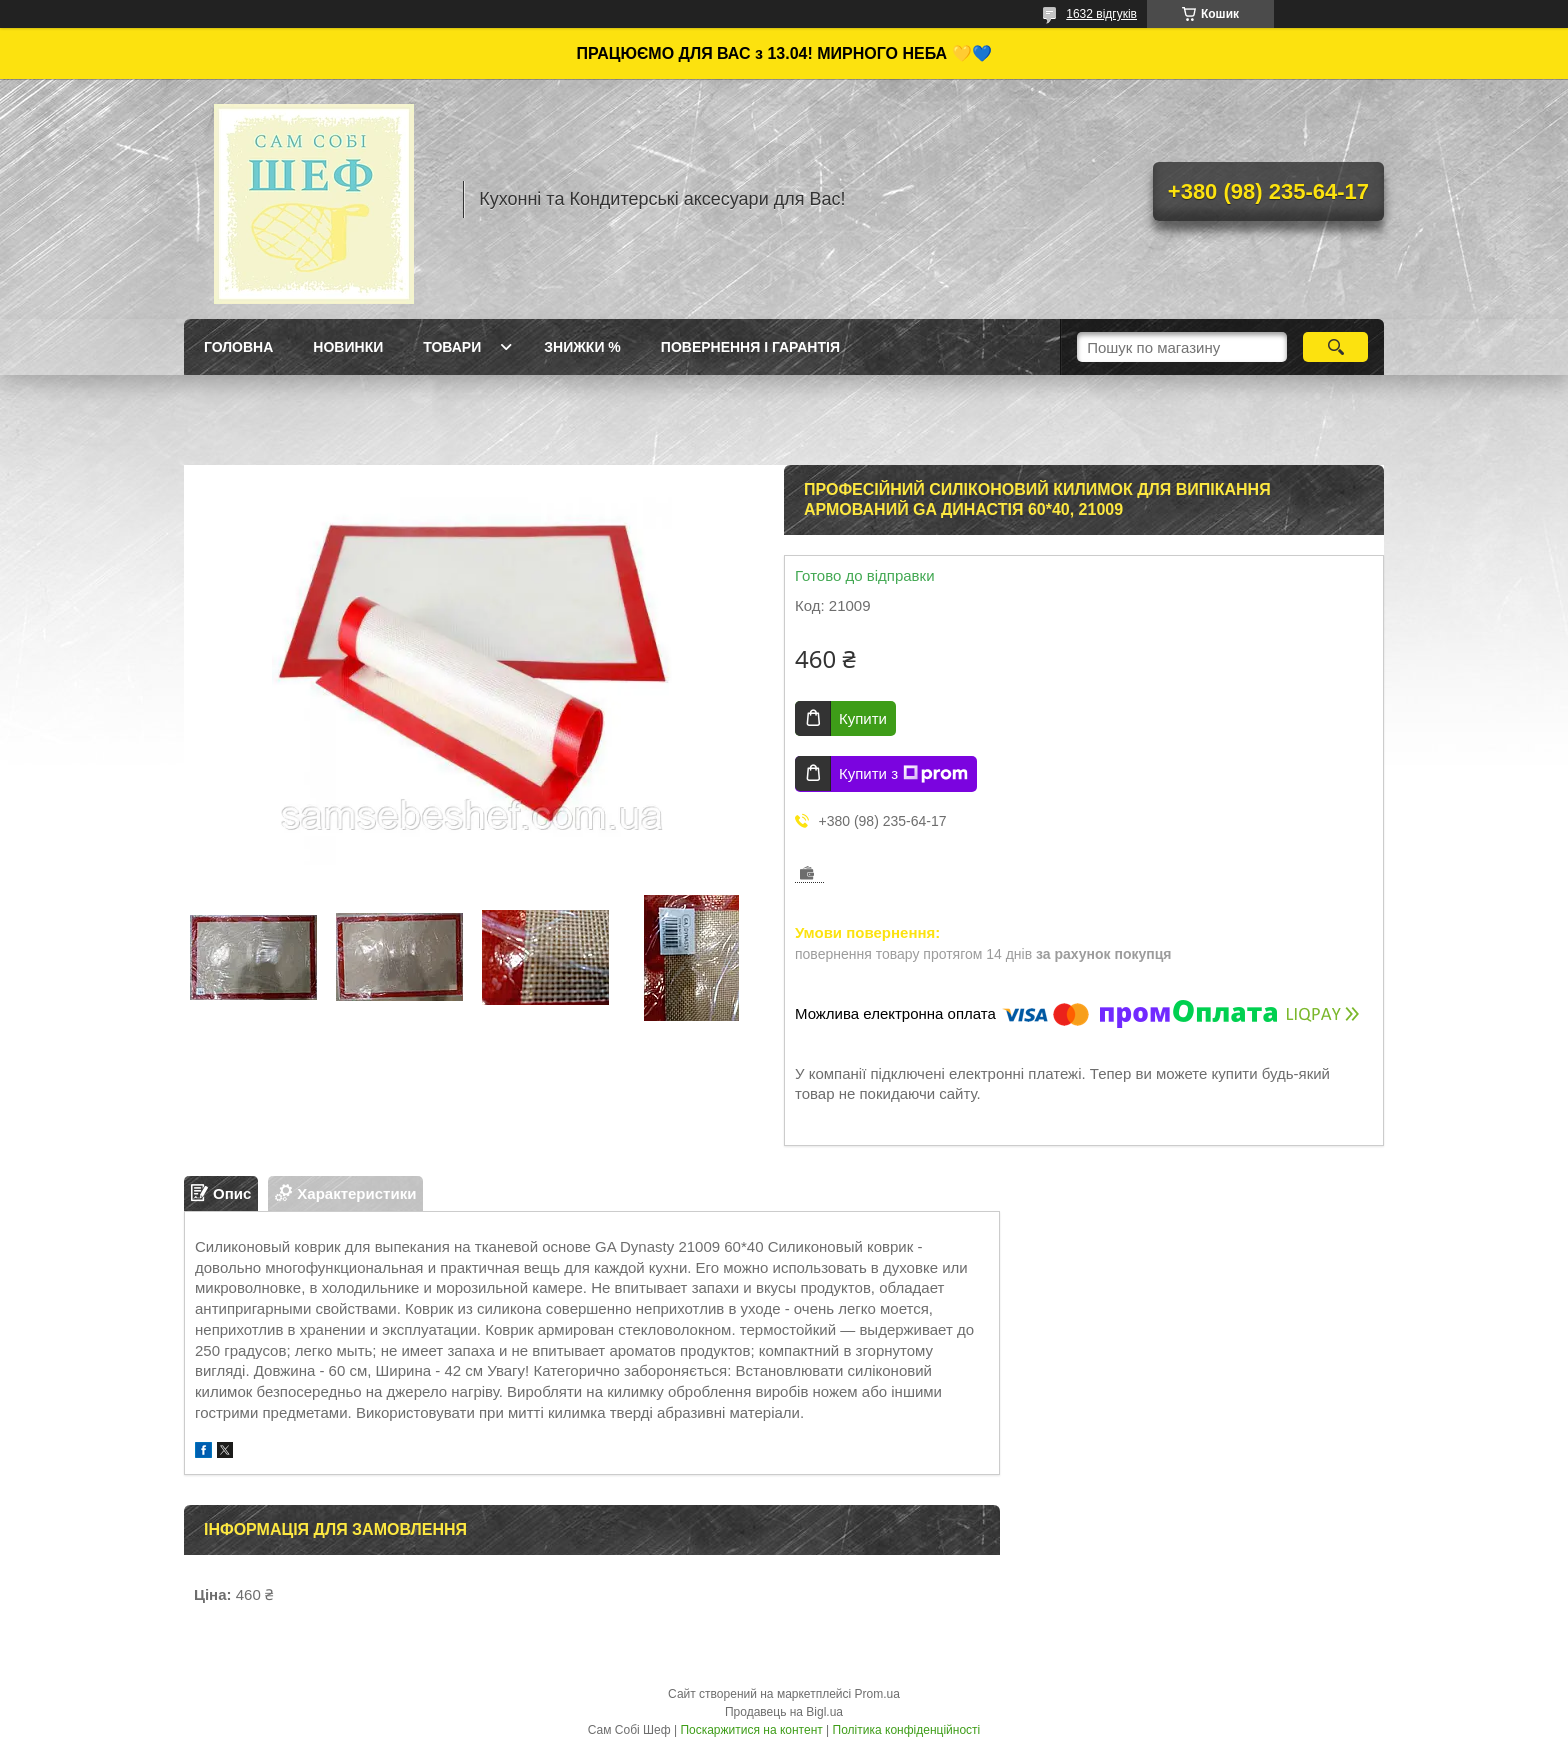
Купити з (903, 774)
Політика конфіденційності (907, 1730)
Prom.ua (877, 1694)
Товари (452, 347)
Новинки (348, 347)
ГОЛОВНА (238, 347)
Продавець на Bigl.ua (784, 1712)
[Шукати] (1335, 347)
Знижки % (582, 347)
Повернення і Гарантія (750, 347)
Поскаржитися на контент (751, 1730)
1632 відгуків (1101, 14)
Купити (863, 718)
